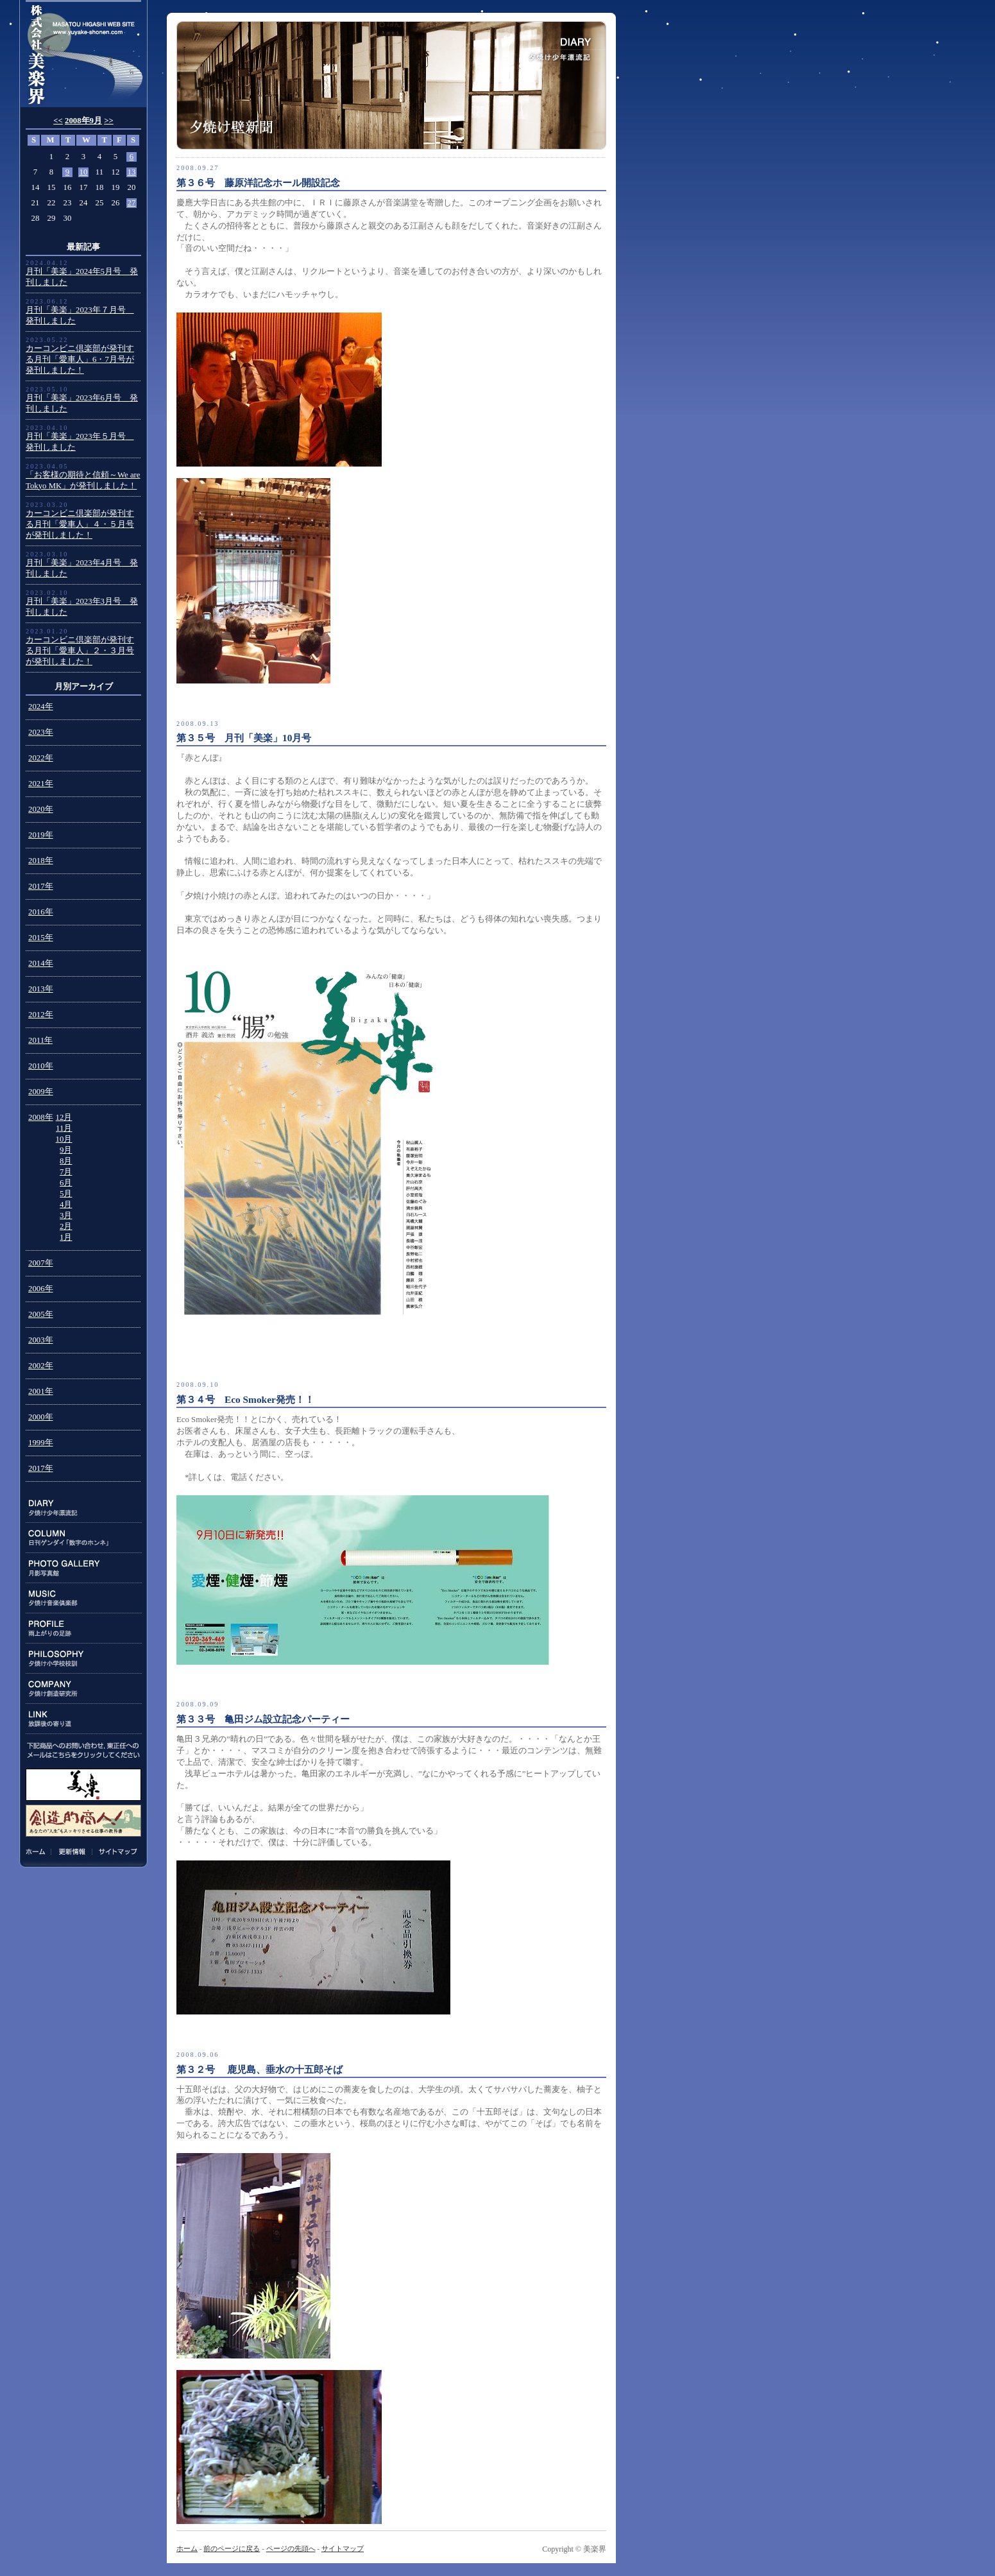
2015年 (40, 937)
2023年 (40, 732)
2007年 (40, 1262)
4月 (66, 1204)
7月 (66, 1171)
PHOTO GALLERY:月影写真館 (84, 1568)
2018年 (40, 860)
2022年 (40, 757)
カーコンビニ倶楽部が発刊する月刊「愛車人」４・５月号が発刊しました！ (80, 524)
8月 (66, 1160)
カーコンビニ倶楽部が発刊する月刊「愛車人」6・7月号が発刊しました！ (80, 359)
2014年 (40, 963)
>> (109, 120)
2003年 (40, 1339)
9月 (66, 1150)
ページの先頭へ (291, 2548)
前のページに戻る (231, 2548)
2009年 (40, 1091)
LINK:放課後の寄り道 (84, 1719)
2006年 (40, 1288)
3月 (66, 1215)
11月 (64, 1128)
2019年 (40, 834)
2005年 (40, 1314)
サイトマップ (116, 1851)
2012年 (40, 1014)
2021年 (40, 783)
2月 (66, 1226)
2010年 (40, 1065)
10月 (64, 1139)
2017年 (40, 886)
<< (58, 120)
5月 (66, 1193)
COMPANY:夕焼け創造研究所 (84, 1689)
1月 (66, 1237)
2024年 (40, 706)
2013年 (40, 988)
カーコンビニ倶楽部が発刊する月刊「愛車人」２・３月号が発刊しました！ (80, 650)
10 (84, 171)
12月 (64, 1117)
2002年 (40, 1365)
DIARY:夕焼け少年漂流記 (84, 1508)
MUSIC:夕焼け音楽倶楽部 (84, 1598)
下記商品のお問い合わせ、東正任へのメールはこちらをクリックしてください (83, 1750)
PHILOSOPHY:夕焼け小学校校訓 (84, 1659)
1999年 (40, 1442)
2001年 (40, 1391)
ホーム (37, 1851)
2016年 (40, 911)
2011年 (40, 1040)
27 (132, 202)
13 (132, 171)
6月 (66, 1182)
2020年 (40, 809)
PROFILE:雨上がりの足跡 (84, 1628)
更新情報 (71, 1851)
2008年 (40, 1117)
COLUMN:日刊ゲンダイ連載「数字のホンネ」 (84, 1538)
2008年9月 (83, 120)
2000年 (40, 1417)
